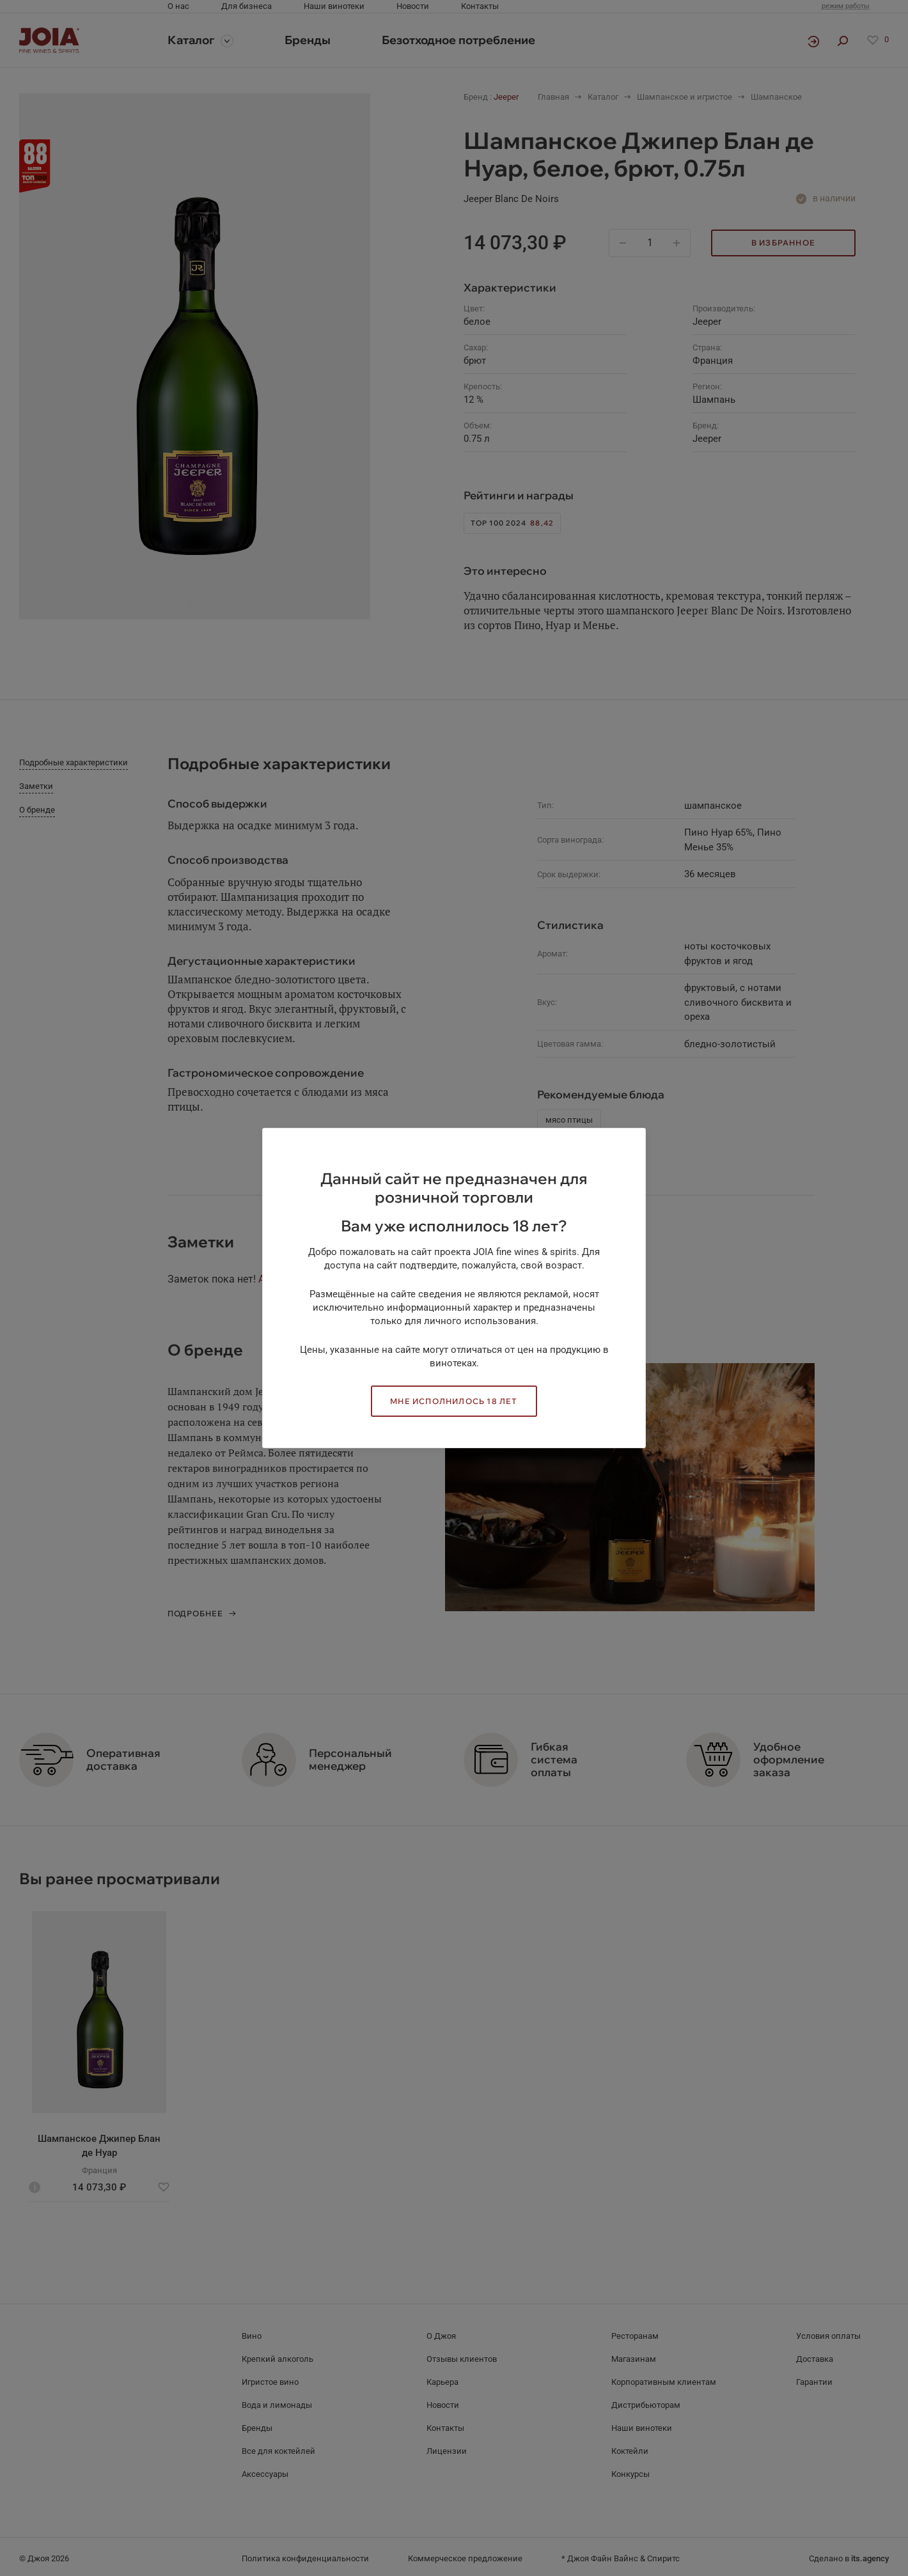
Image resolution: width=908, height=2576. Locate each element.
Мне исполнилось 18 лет (453, 1401)
